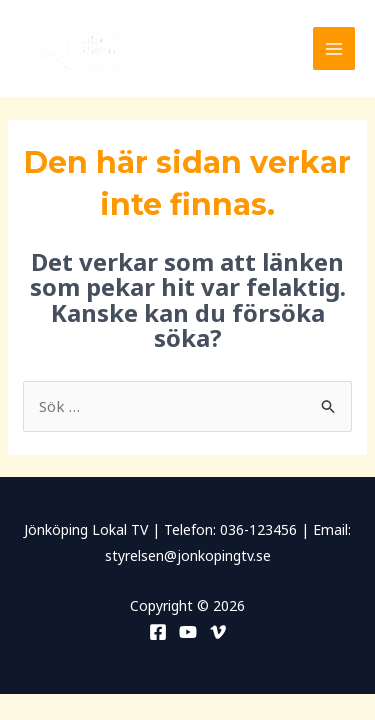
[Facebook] (158, 632)
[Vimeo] (218, 632)
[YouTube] (188, 632)
